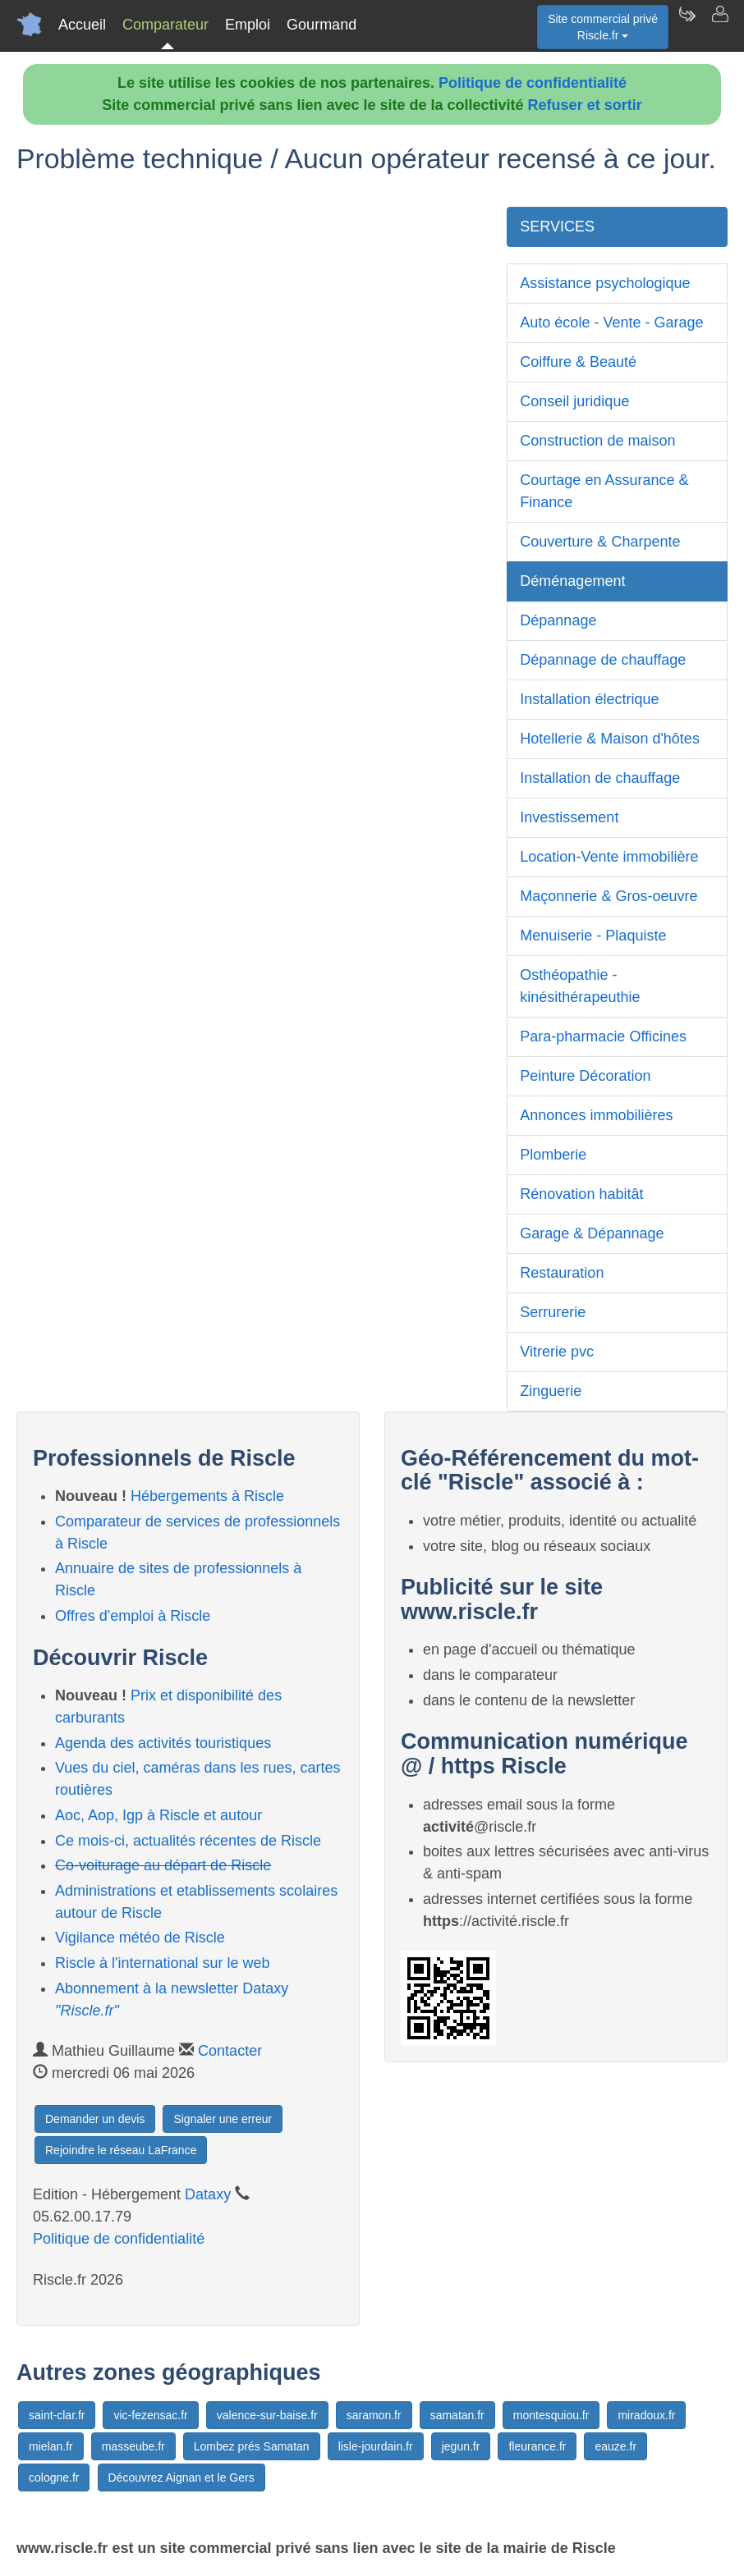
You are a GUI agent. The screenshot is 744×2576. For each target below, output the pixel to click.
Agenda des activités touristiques (163, 1743)
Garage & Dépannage (592, 1233)
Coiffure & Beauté (578, 362)
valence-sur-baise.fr (267, 2415)
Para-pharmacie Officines (603, 1036)
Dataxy (208, 2194)
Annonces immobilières (596, 1115)
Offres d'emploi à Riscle (132, 1616)
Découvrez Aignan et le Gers (181, 2477)
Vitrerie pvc (557, 1351)
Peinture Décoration (585, 1076)
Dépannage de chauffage (603, 660)
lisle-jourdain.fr (375, 2446)
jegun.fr (461, 2446)
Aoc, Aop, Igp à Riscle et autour (158, 1815)
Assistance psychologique (605, 283)
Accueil (82, 24)
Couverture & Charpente (600, 541)
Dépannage (558, 620)
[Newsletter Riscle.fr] (686, 24)
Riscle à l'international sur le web (162, 1963)
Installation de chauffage (600, 778)
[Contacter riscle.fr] (719, 24)
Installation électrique (589, 699)
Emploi (247, 24)
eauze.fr (615, 2446)
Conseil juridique (574, 401)
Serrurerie (553, 1312)
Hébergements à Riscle (207, 1496)
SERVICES (557, 226)
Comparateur (165, 24)
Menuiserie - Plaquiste (593, 935)
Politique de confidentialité (533, 83)
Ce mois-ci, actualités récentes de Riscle (188, 1840)
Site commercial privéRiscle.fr (603, 27)
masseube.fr (133, 2446)
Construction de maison (597, 440)
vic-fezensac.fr (150, 2415)
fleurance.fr (537, 2446)
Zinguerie (550, 1391)
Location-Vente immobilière (609, 857)
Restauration (562, 1273)
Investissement (569, 817)
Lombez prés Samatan (252, 2446)
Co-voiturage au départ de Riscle (163, 1865)
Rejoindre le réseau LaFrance (120, 2150)
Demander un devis (95, 2118)
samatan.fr (457, 2415)
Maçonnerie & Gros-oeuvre (608, 896)
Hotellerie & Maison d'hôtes (610, 738)
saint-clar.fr (57, 2415)
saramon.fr (374, 2415)
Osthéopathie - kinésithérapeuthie (580, 986)
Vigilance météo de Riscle (140, 1937)
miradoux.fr (646, 2415)
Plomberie (553, 1154)
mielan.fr (51, 2446)
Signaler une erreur (222, 2118)
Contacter (230, 2051)
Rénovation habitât (581, 1194)
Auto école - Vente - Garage (611, 322)
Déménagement (572, 581)
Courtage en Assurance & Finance (604, 491)
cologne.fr (54, 2477)
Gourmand (321, 24)
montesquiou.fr (551, 2415)
